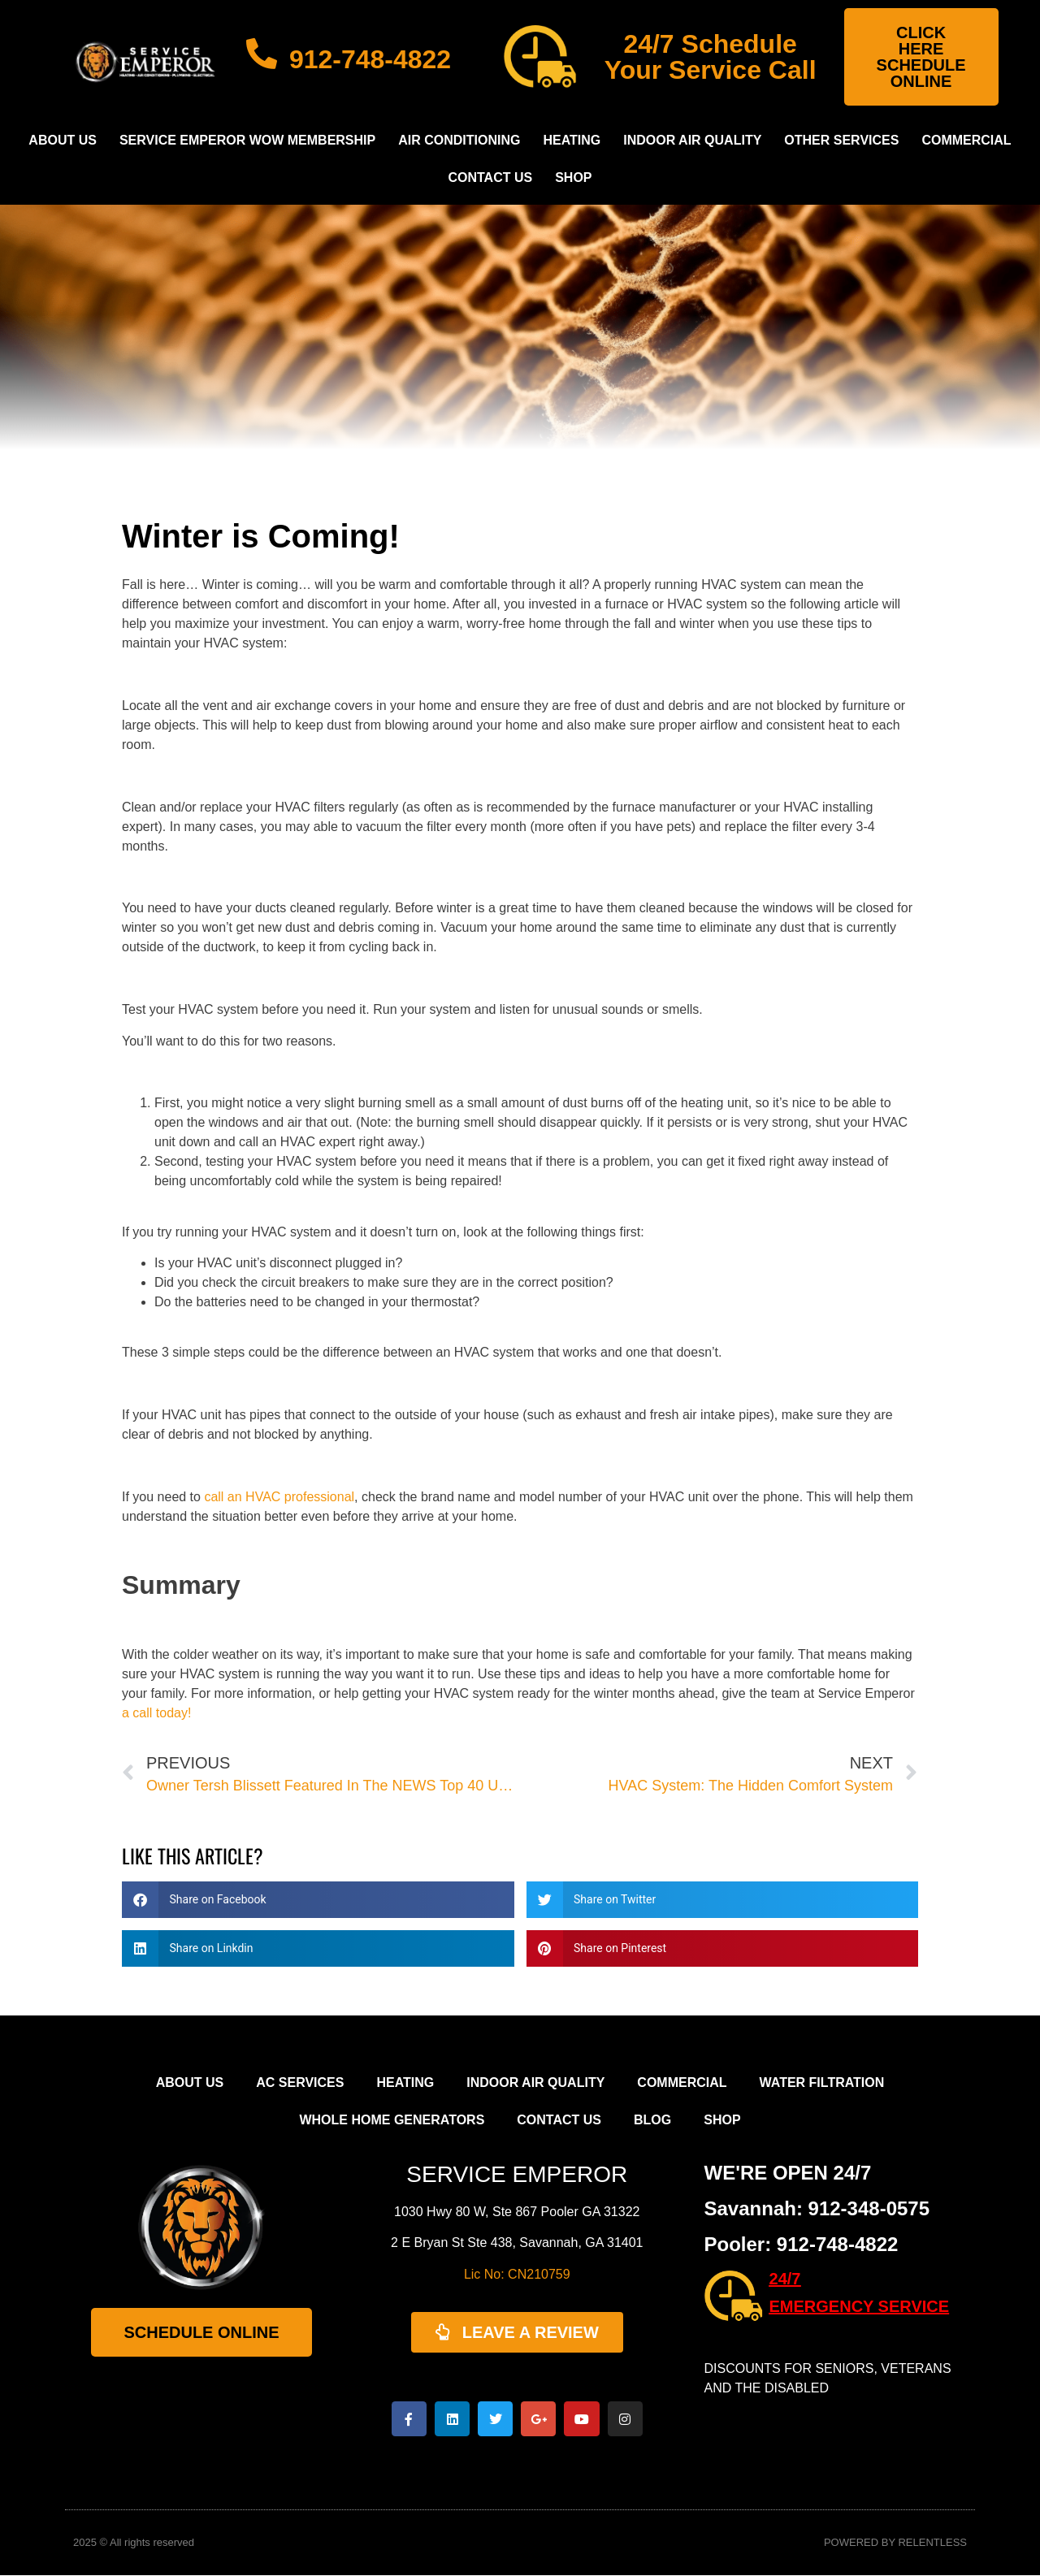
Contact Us (490, 177)
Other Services (841, 140)
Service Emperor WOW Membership (247, 140)
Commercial (966, 140)
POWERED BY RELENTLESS (895, 2544)
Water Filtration (822, 2082)
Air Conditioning (459, 140)
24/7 (785, 2279)
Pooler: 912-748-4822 (801, 2244)
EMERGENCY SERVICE (859, 2306)
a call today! (156, 1713)
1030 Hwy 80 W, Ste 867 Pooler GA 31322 (516, 2212)
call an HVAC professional (279, 1497)
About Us (62, 140)
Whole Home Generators (391, 2120)
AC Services (300, 2082)
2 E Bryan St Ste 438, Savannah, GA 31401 (517, 2242)
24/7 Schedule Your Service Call (710, 56)
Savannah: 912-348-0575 (817, 2208)
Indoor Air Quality (692, 140)
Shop (573, 177)
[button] (318, 1899)
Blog (652, 2120)
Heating (571, 140)
